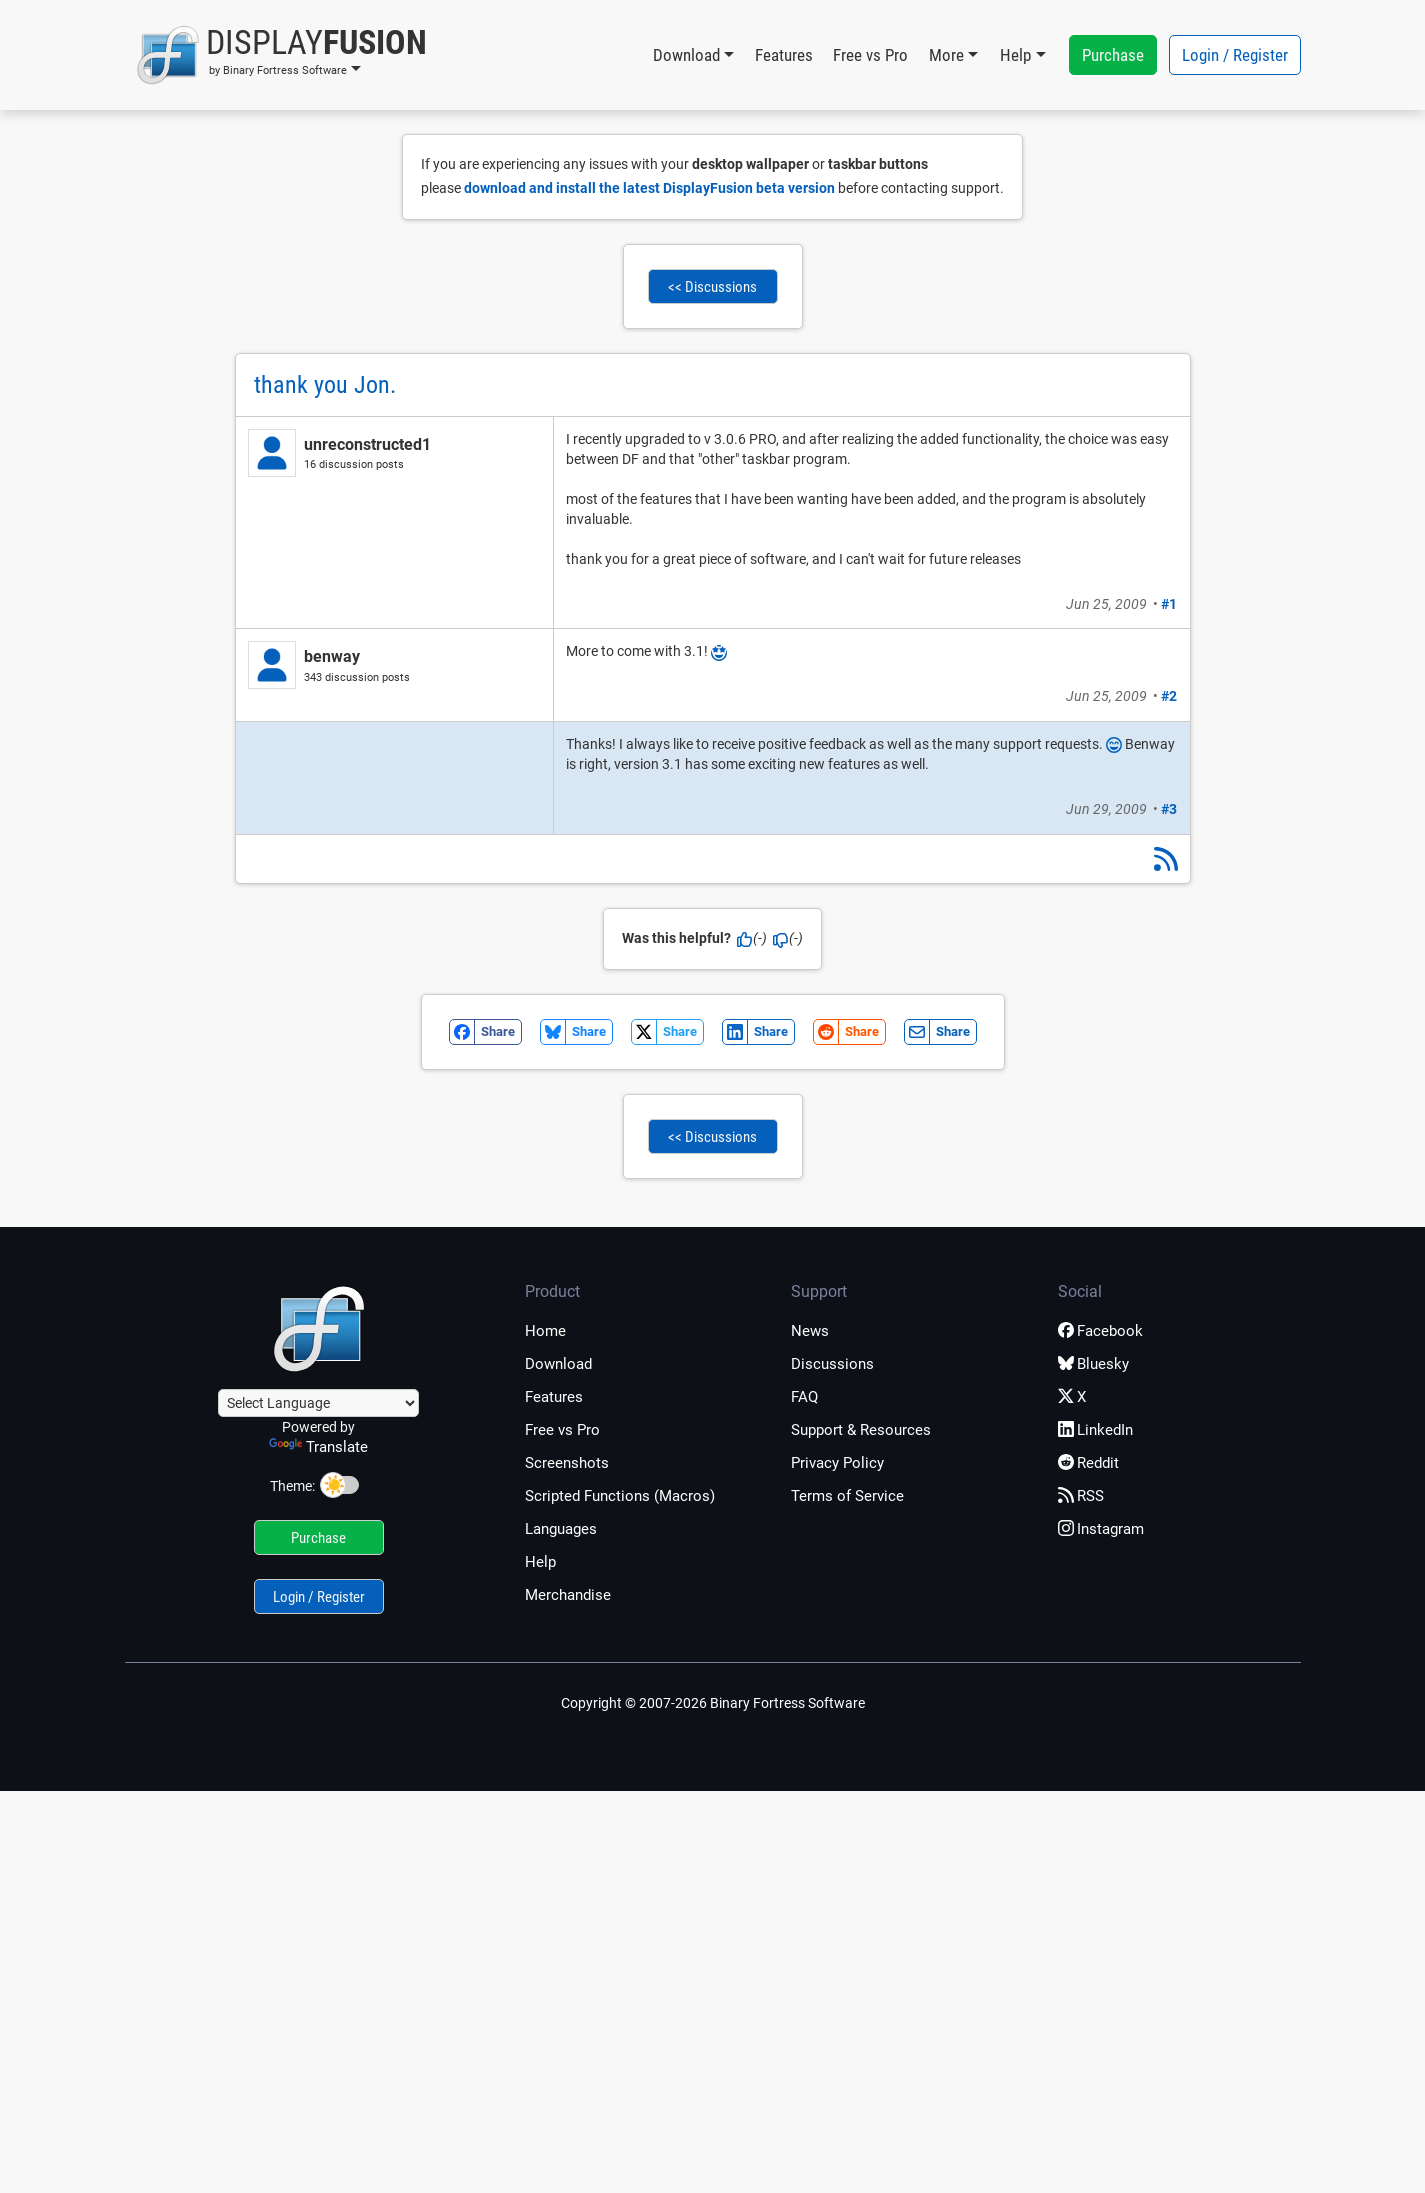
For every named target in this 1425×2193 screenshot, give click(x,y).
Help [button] (1015, 55)
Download (558, 1364)
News (810, 1331)
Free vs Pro (870, 55)
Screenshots (567, 1463)
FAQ (804, 1397)
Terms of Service (847, 1496)
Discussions (832, 1364)
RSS (1081, 1496)
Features (784, 55)
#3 (1169, 809)
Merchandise (568, 1595)
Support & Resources (861, 1430)
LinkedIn (1095, 1430)
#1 (1169, 604)
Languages (561, 1529)
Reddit (1088, 1463)
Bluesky (1093, 1364)
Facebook (1100, 1331)
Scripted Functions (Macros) (620, 1496)
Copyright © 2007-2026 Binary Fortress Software (713, 1703)
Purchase (1113, 55)
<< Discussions (712, 287)
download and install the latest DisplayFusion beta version (649, 188)
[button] (281, 55)
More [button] (946, 55)
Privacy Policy (837, 1463)
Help (540, 1562)
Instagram (1101, 1529)
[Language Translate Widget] (318, 1403)
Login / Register (1235, 55)
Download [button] (686, 55)
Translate (318, 1447)
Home (545, 1331)
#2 (1169, 696)
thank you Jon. (325, 385)
